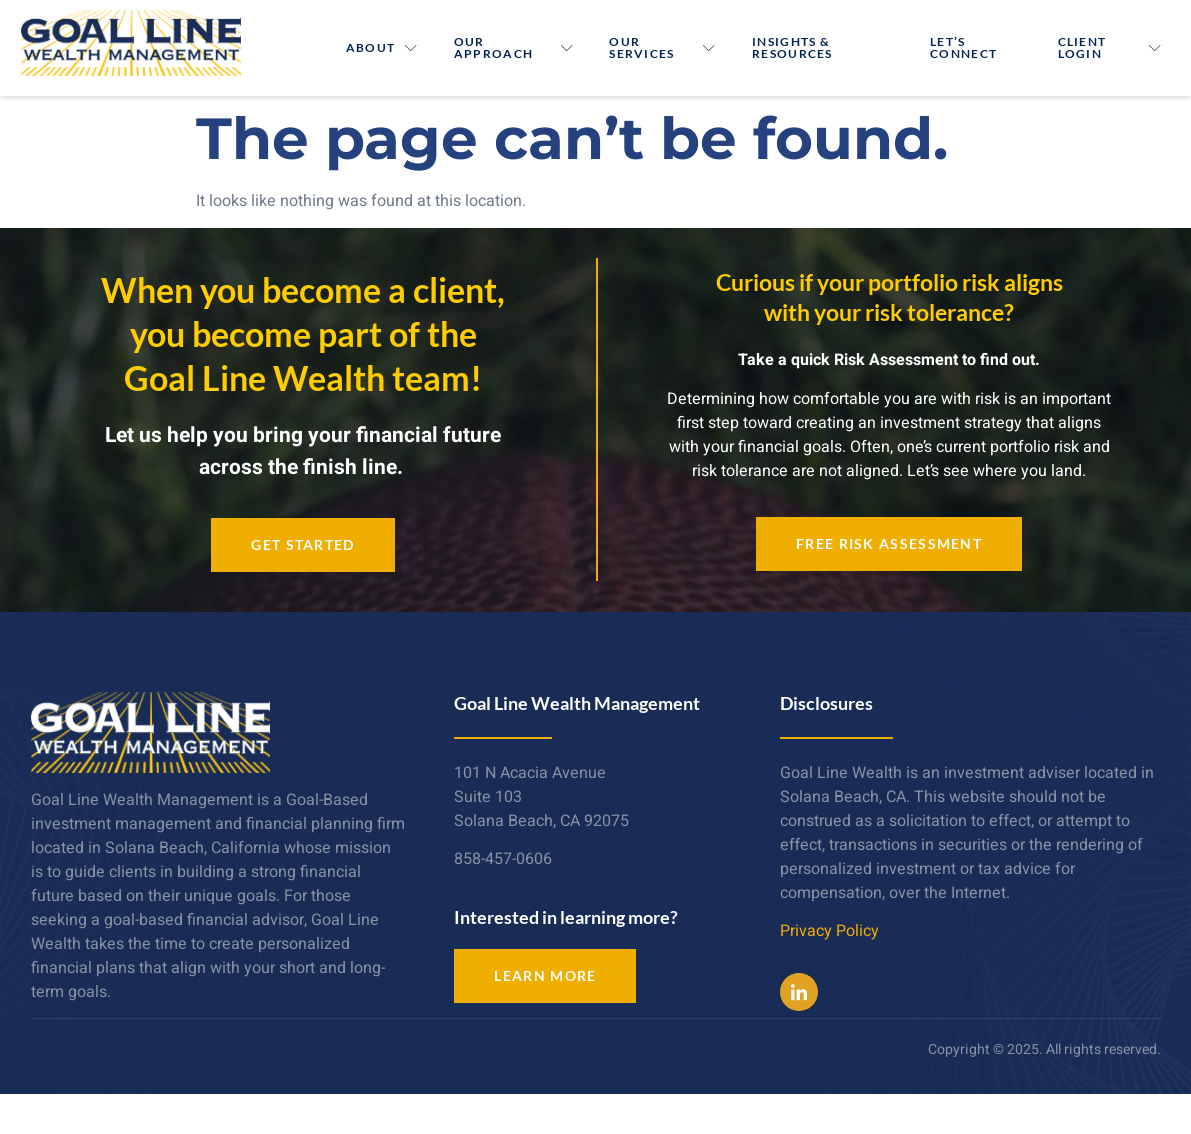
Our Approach (514, 47)
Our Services (664, 47)
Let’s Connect (964, 47)
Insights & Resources (793, 47)
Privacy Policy (829, 931)
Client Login (1110, 47)
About (382, 47)
